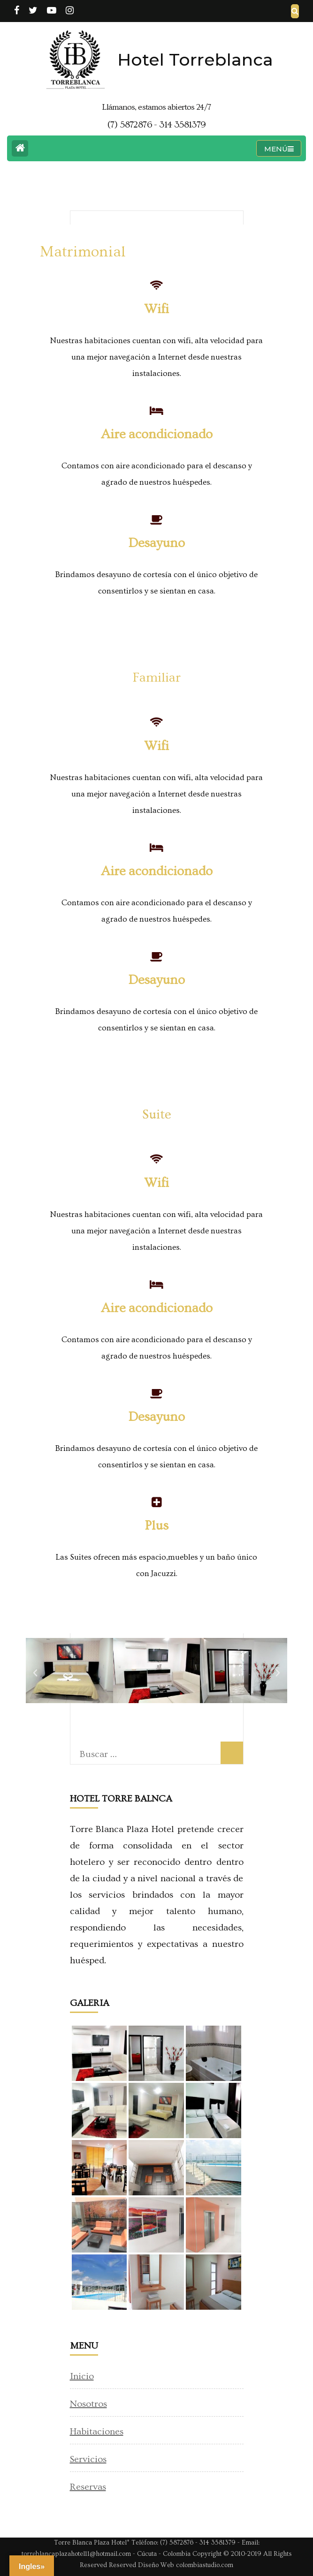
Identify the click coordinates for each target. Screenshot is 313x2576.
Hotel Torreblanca (195, 59)
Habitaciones (96, 2431)
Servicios (88, 2459)
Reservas (88, 2487)
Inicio (82, 2376)
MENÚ (279, 148)
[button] (35, 1673)
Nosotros (88, 2404)
